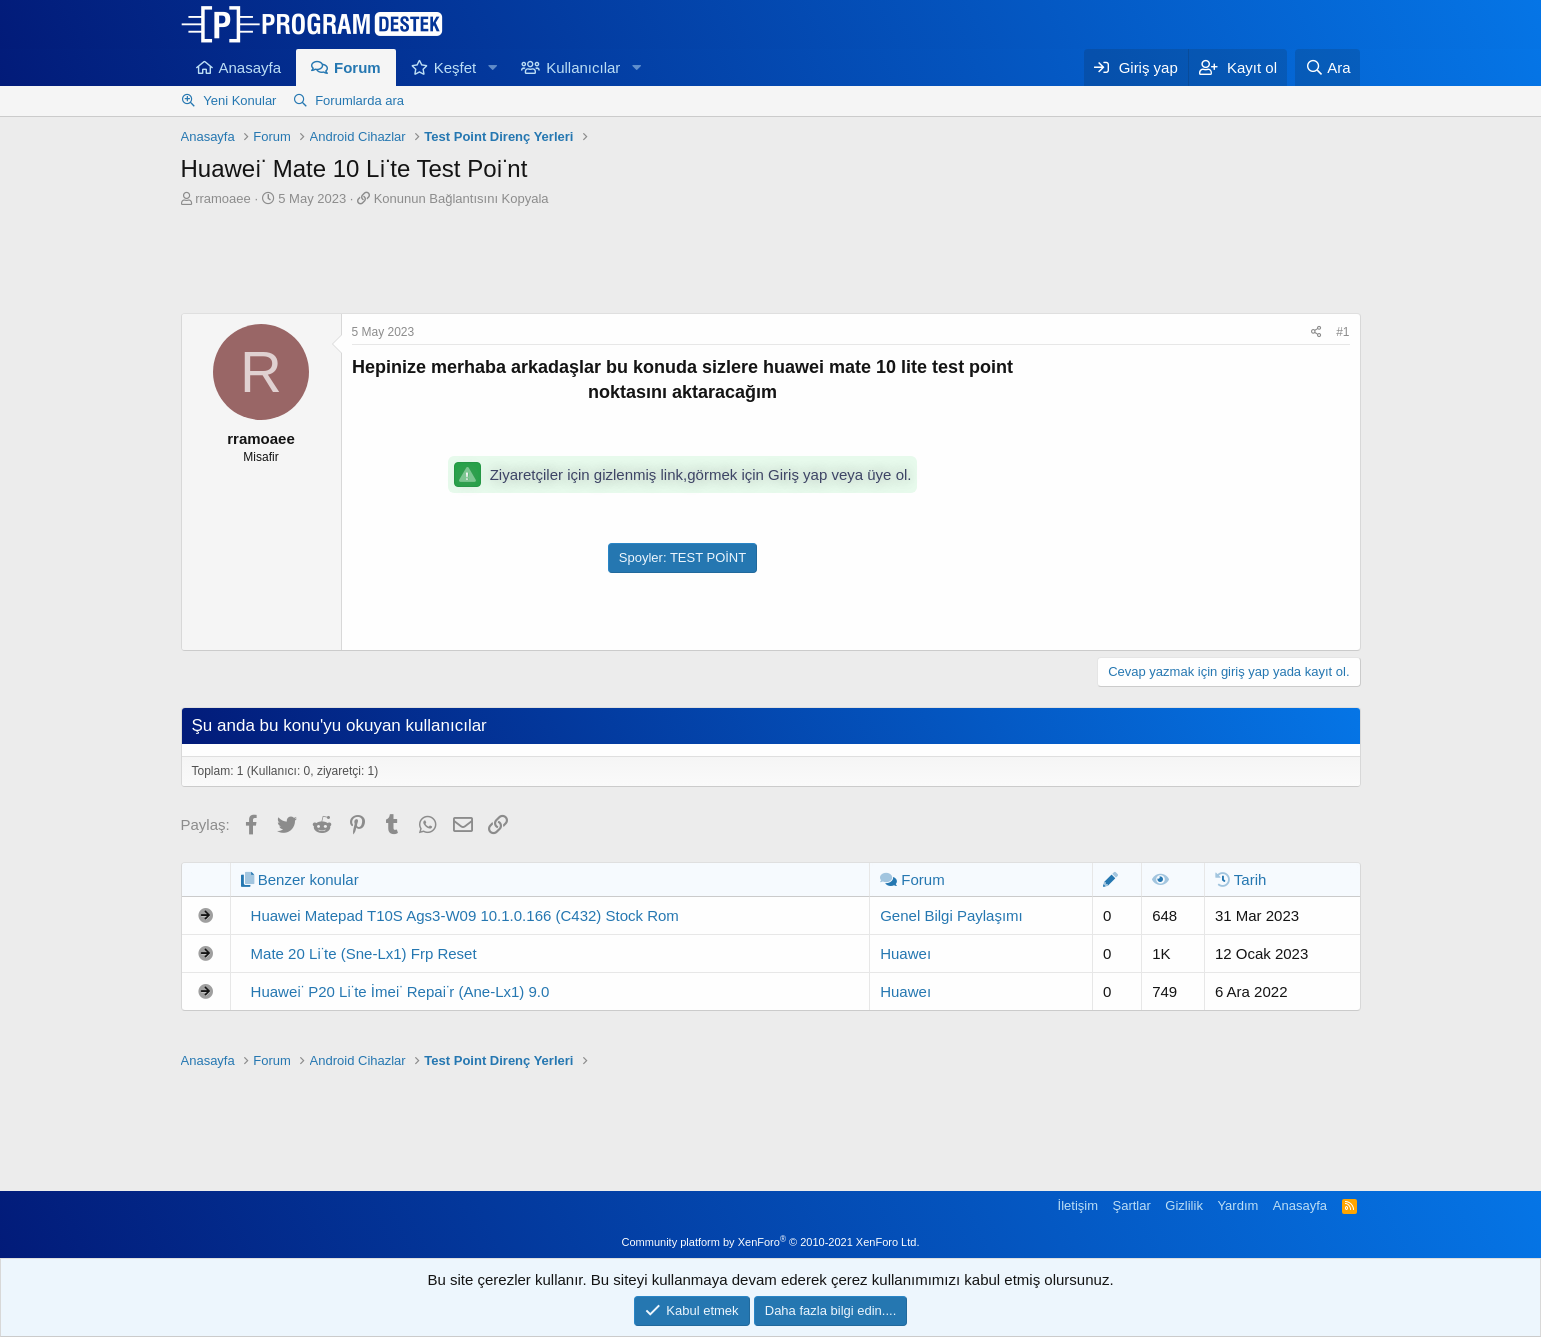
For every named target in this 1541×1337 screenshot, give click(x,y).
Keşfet (455, 67)
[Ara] (1328, 67)
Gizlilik (1184, 1205)
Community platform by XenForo (771, 1242)
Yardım (1237, 1205)
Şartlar (1132, 1205)
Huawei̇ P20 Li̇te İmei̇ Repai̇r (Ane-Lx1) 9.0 (400, 991)
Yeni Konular (239, 100)
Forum (357, 67)
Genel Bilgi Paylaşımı (951, 915)
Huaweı (905, 953)
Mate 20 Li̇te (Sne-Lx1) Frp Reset (364, 953)
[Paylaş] (1316, 332)
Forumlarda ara (359, 100)
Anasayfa (250, 67)
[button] (492, 67)
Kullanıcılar (583, 67)
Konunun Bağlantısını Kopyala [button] (461, 198)
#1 (1342, 332)
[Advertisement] (771, 263)
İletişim (1078, 1205)
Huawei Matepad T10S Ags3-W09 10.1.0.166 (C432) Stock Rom (465, 915)
